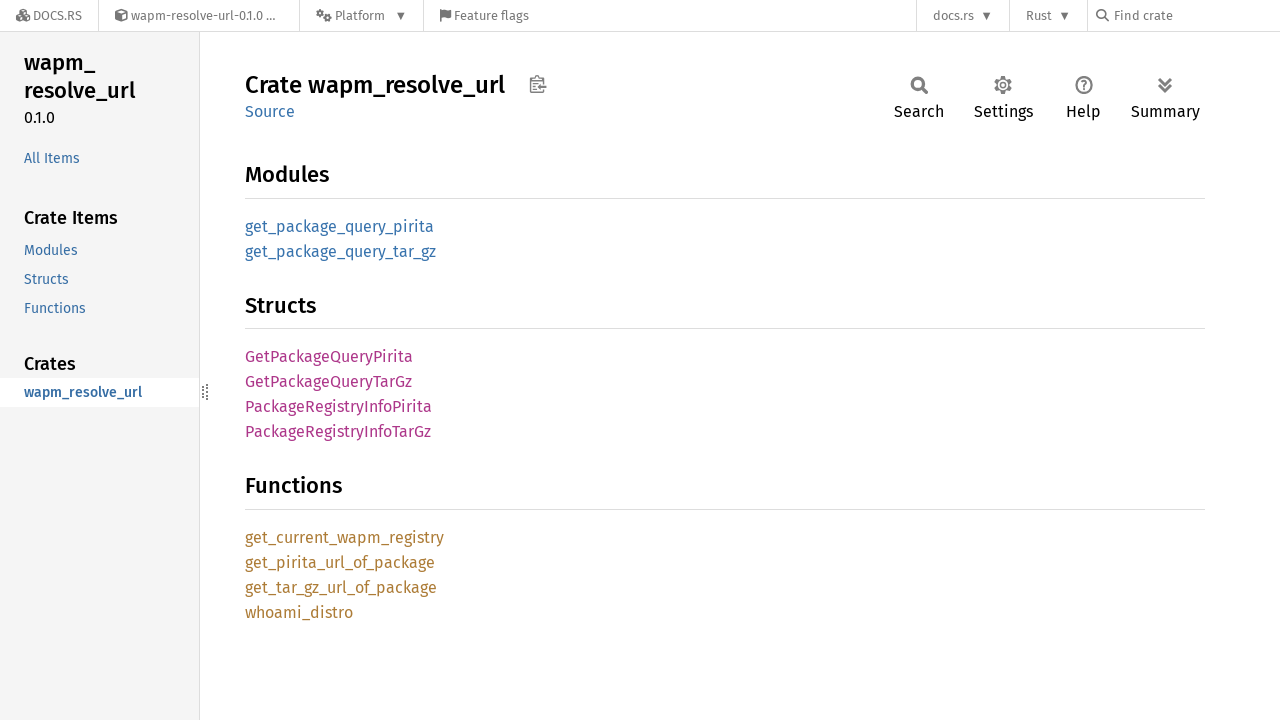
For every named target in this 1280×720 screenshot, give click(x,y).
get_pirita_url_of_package (340, 562)
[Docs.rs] (49, 15)
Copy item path (537, 84)
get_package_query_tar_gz (340, 251)
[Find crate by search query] (1196, 15)
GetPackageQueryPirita (329, 356)
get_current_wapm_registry (344, 537)
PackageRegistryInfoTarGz (338, 431)
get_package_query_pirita (339, 226)
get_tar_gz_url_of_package (341, 587)
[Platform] (361, 15)
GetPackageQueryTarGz (328, 381)
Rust (1039, 15)
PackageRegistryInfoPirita (338, 406)
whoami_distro (299, 612)
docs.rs (953, 15)
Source (270, 111)
